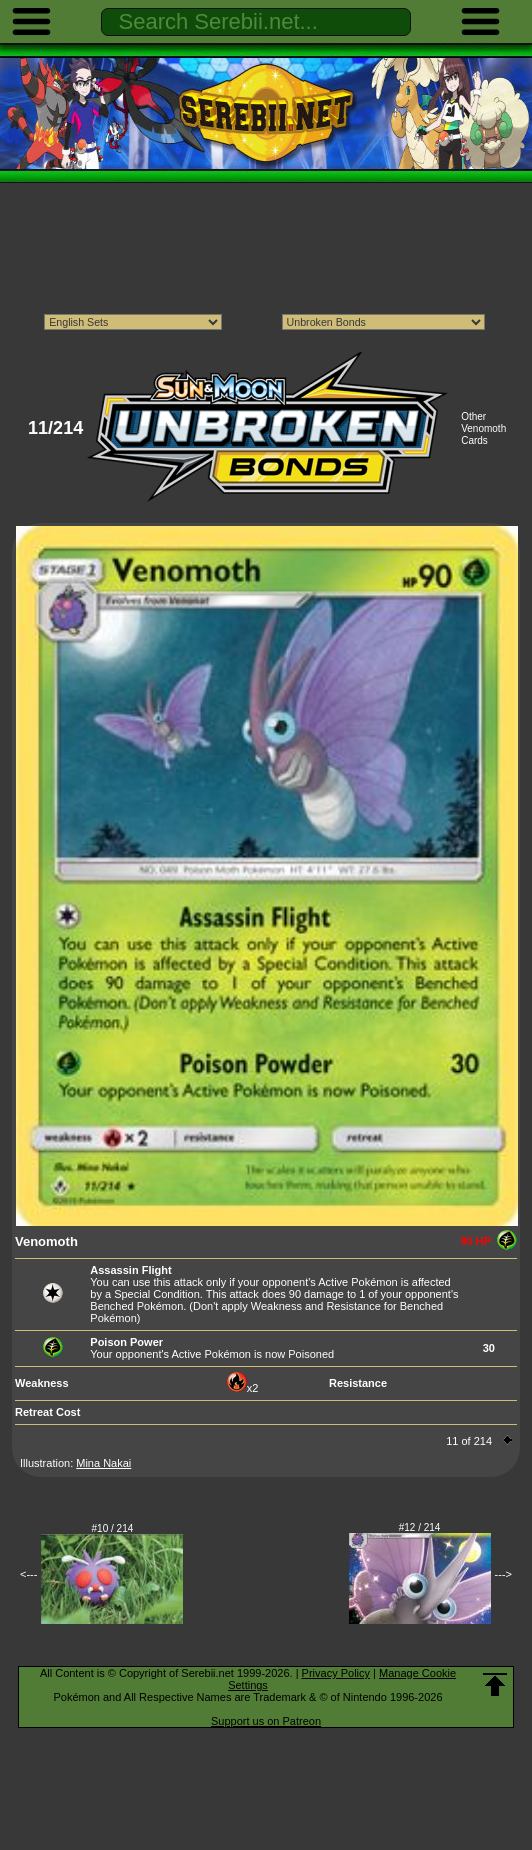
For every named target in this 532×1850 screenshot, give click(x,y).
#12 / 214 (420, 1527)
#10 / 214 (113, 1528)
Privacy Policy (336, 1673)
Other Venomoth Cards (483, 428)
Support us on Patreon (266, 1721)
